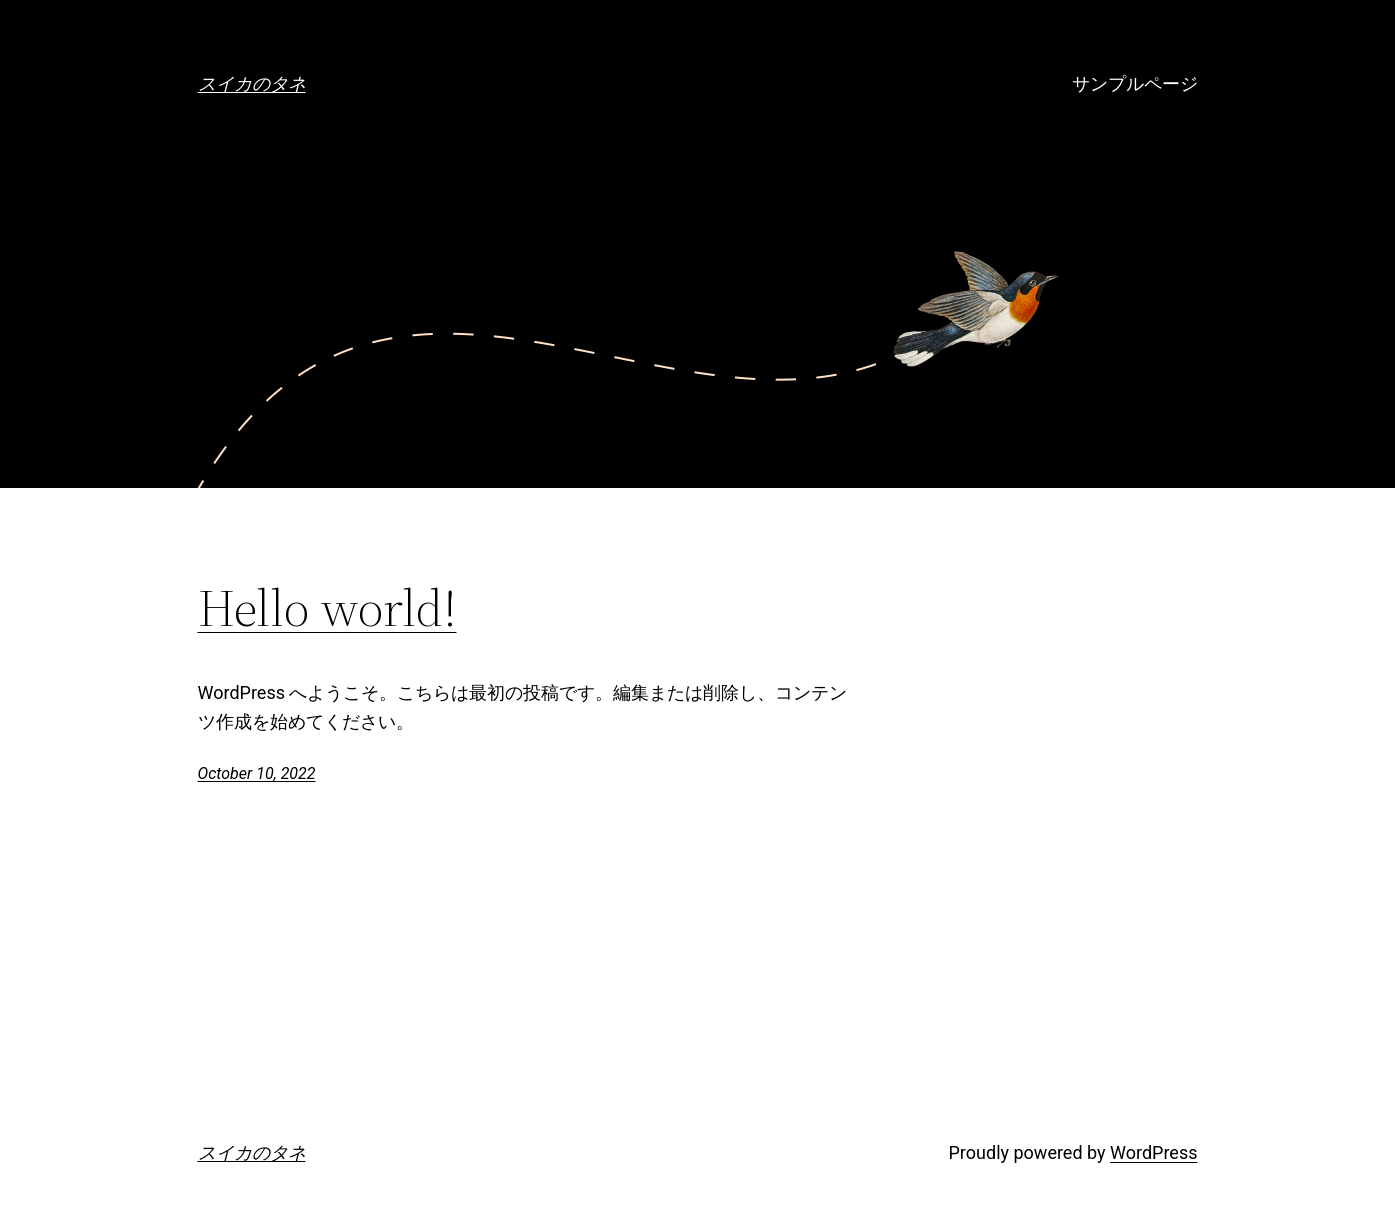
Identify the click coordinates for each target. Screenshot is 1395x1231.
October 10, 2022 (257, 773)
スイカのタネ (252, 83)
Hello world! (327, 608)
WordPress (1153, 1152)
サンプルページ (1135, 83)
